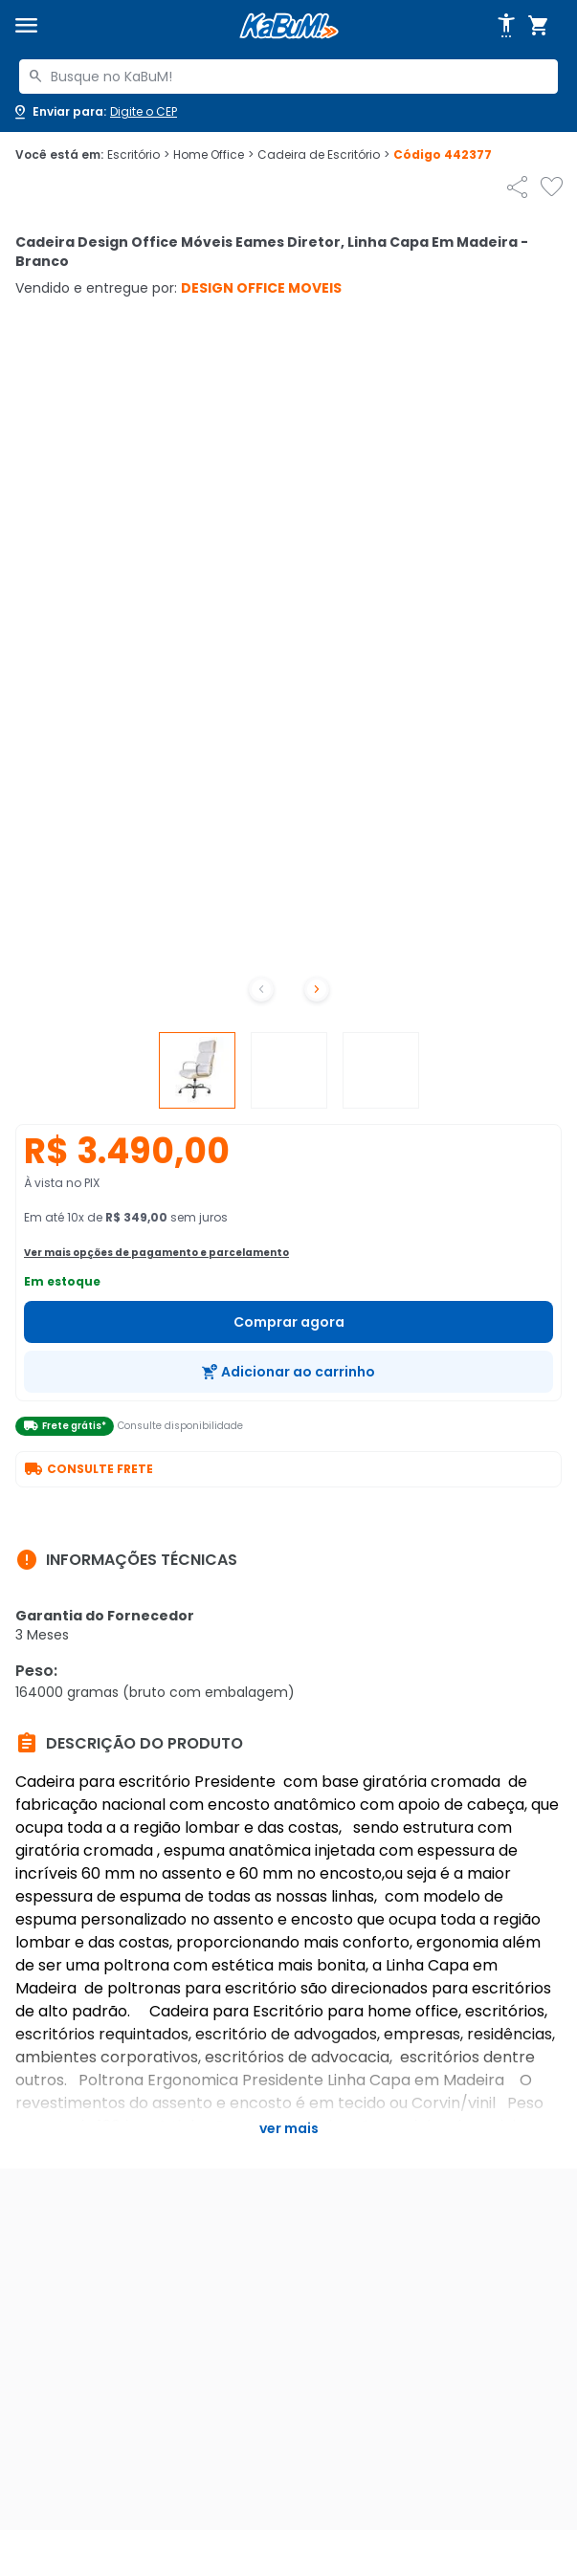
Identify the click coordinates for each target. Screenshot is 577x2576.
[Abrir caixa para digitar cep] (94, 112)
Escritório (138, 155)
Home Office (213, 155)
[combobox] (288, 76)
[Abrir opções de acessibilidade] (506, 26)
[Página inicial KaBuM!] (289, 26)
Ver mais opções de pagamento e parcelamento (156, 1252)
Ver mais (289, 2128)
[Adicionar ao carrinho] (288, 1372)
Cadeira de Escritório (323, 155)
